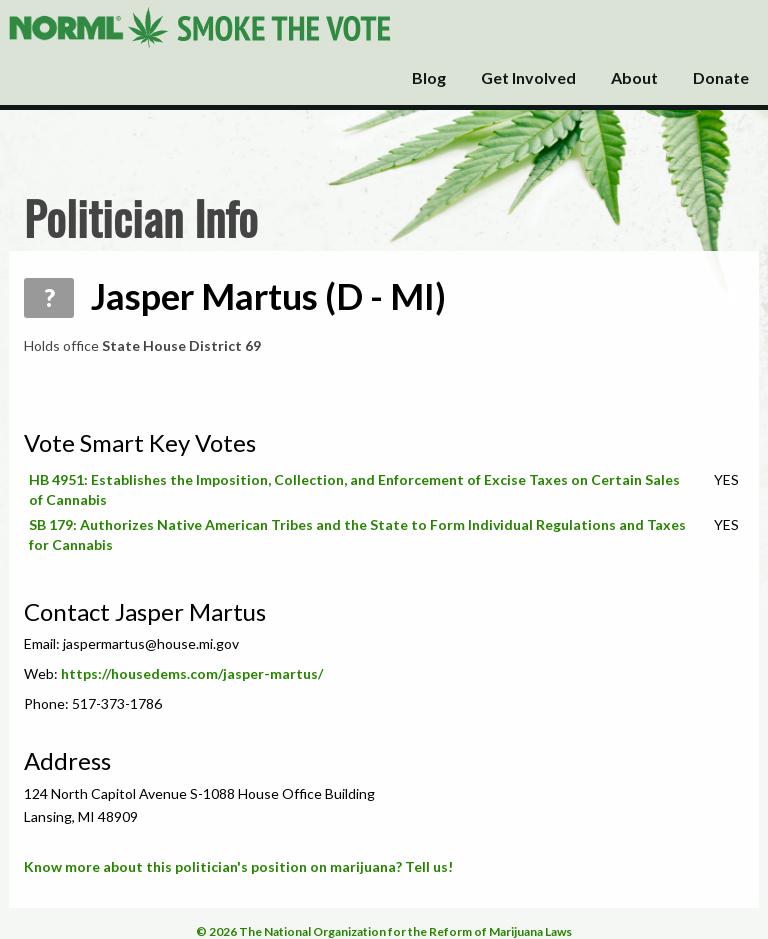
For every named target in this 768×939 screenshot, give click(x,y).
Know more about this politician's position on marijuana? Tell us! (238, 866)
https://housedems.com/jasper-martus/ (192, 673)
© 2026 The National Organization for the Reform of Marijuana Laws (384, 931)
